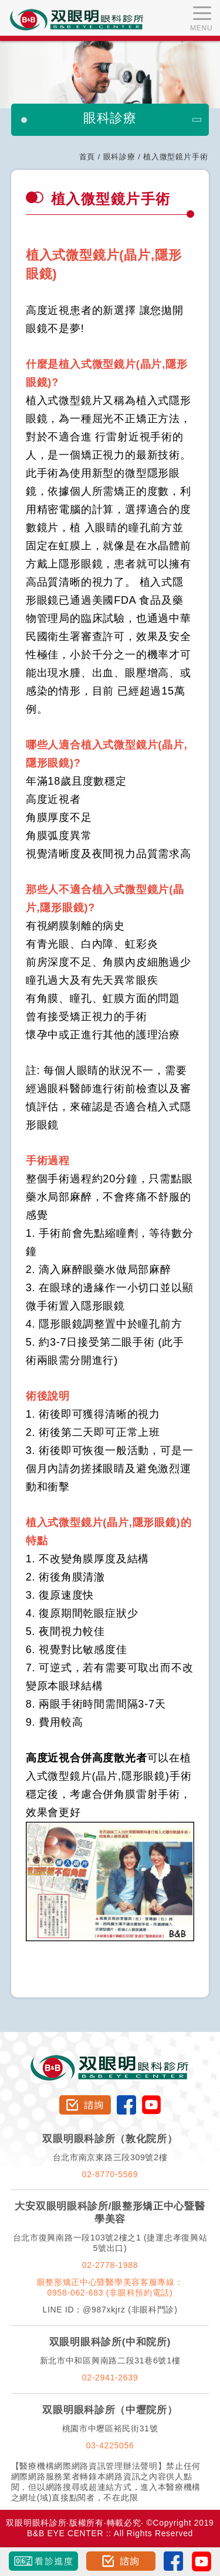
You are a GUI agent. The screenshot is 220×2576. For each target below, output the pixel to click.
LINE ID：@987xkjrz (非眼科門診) (109, 2309)
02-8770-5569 (110, 2174)
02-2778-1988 (110, 2265)
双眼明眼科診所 (110, 2060)
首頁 (87, 156)
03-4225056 (110, 2445)
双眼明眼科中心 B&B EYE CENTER (77, 19)
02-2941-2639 (110, 2377)
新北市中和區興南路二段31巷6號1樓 (110, 2360)
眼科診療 (119, 156)
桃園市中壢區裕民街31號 (110, 2428)
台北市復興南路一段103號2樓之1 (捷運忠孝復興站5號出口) (110, 2243)
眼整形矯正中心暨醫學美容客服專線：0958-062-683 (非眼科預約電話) (110, 2287)
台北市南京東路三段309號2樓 (110, 2157)
